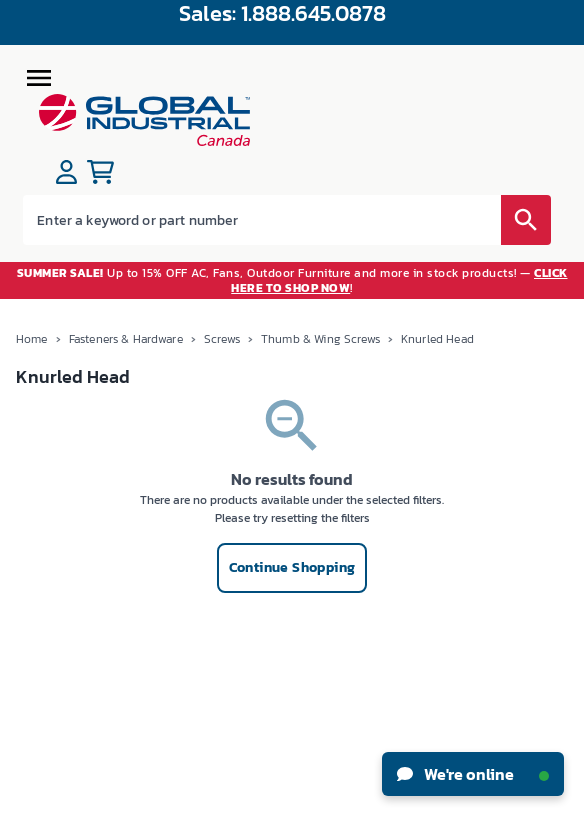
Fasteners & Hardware (126, 339)
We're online (473, 774)
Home (32, 339)
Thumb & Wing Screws (320, 339)
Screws (222, 339)
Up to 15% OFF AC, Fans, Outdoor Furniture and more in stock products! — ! (292, 280)
